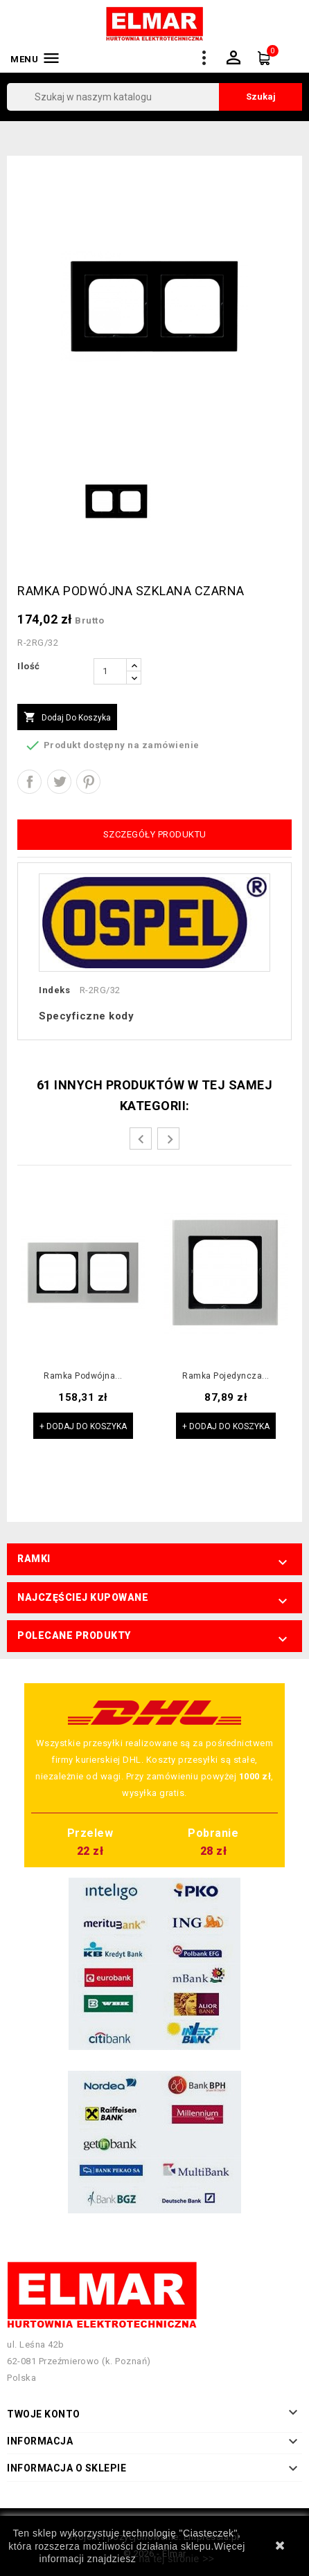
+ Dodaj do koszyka (83, 1426)
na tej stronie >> (177, 2558)
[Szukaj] (154, 97)
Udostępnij (29, 781)
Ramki (34, 1558)
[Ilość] (110, 671)
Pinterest (88, 781)
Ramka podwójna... (83, 1376)
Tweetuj (59, 781)
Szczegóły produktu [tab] (154, 834)
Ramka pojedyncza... (226, 1376)
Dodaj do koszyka (67, 718)
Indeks (54, 990)
